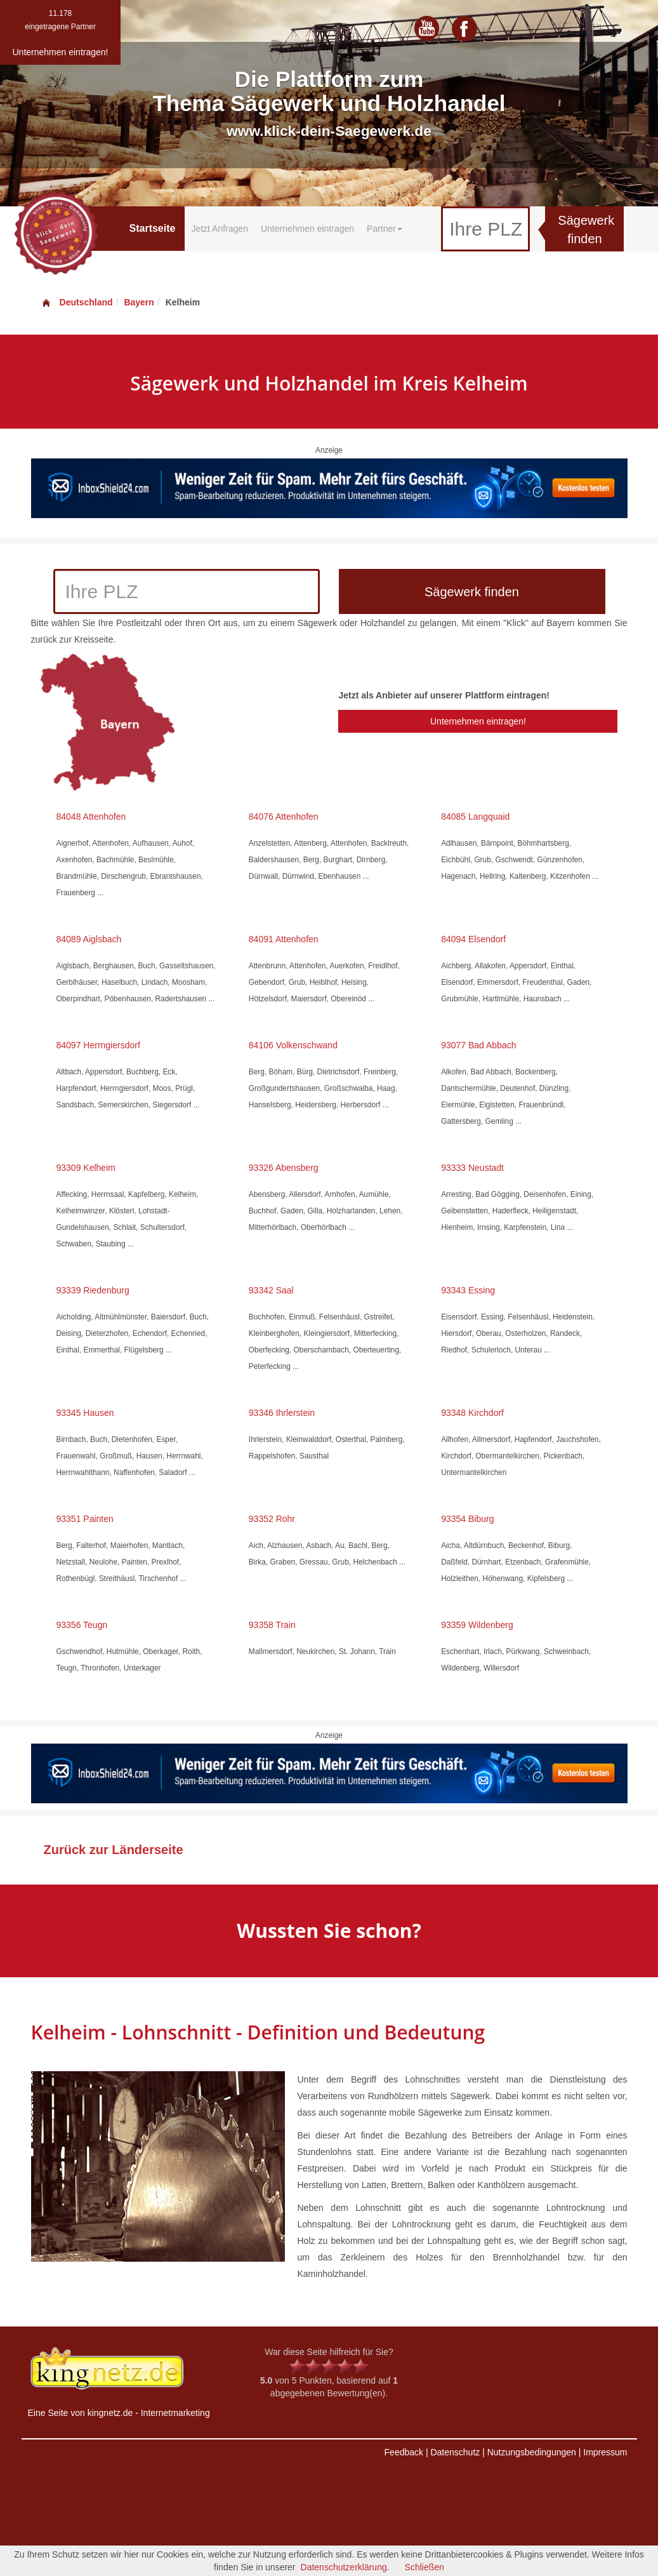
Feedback (404, 2452)
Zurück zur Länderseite (113, 1850)
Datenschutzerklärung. (345, 2567)
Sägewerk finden (586, 229)
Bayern (139, 302)
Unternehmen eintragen (307, 229)
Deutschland (77, 302)
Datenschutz (455, 2452)
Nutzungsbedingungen (531, 2452)
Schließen (424, 2567)
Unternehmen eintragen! (478, 721)
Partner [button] (384, 229)
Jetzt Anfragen (219, 229)
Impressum (605, 2452)
